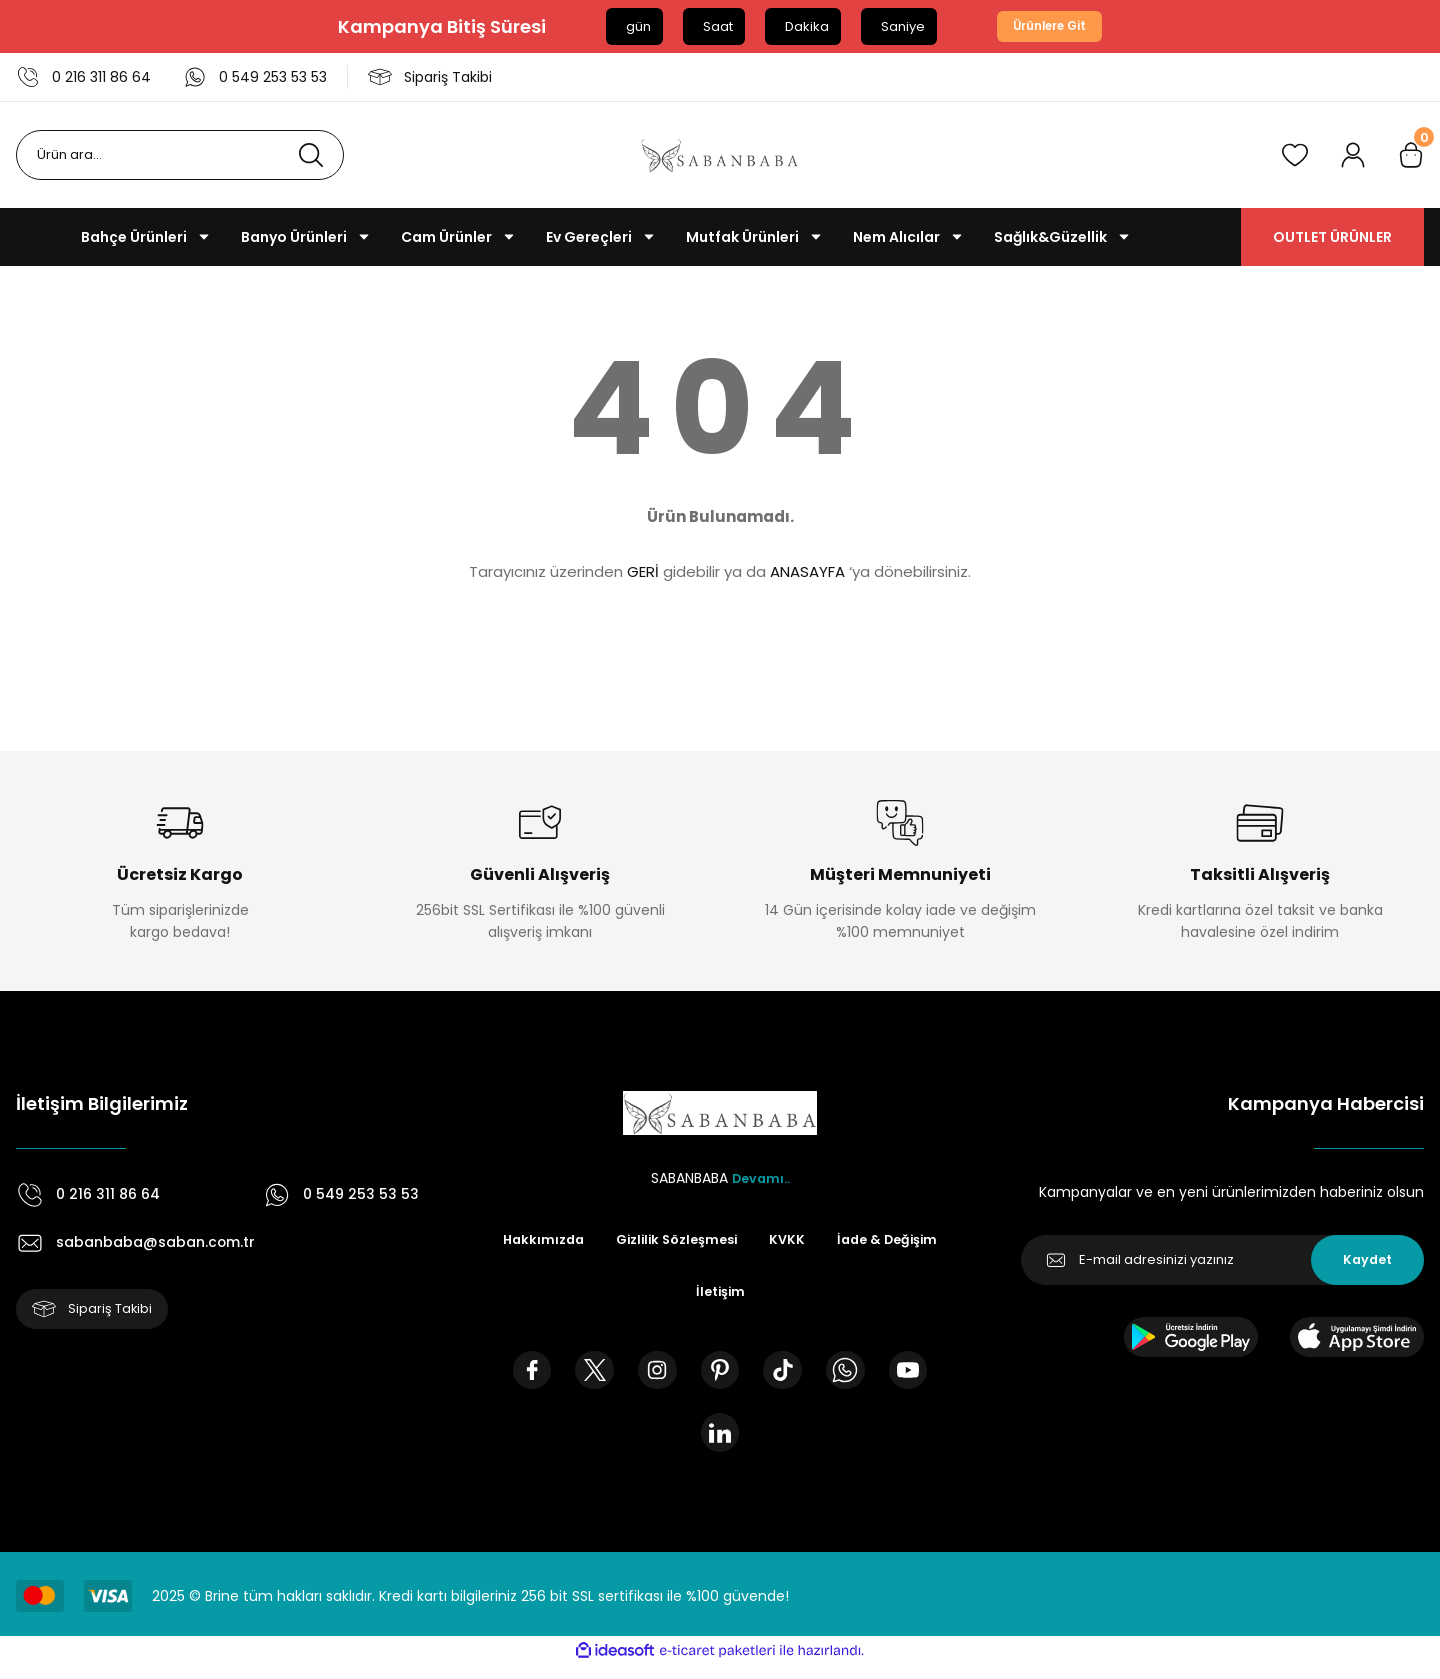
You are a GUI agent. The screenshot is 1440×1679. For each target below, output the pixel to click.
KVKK (862, 1241)
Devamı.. (761, 1179)
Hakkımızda (603, 1241)
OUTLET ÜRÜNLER (1332, 238)
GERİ (643, 572)
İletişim (791, 1295)
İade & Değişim (677, 1295)
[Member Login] (1353, 156)
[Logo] (720, 156)
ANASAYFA (807, 572)
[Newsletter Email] (1222, 1261)
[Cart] (1411, 156)
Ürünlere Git (1050, 27)
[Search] (180, 156)
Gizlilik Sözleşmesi (745, 1241)
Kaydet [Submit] (1367, 1261)
